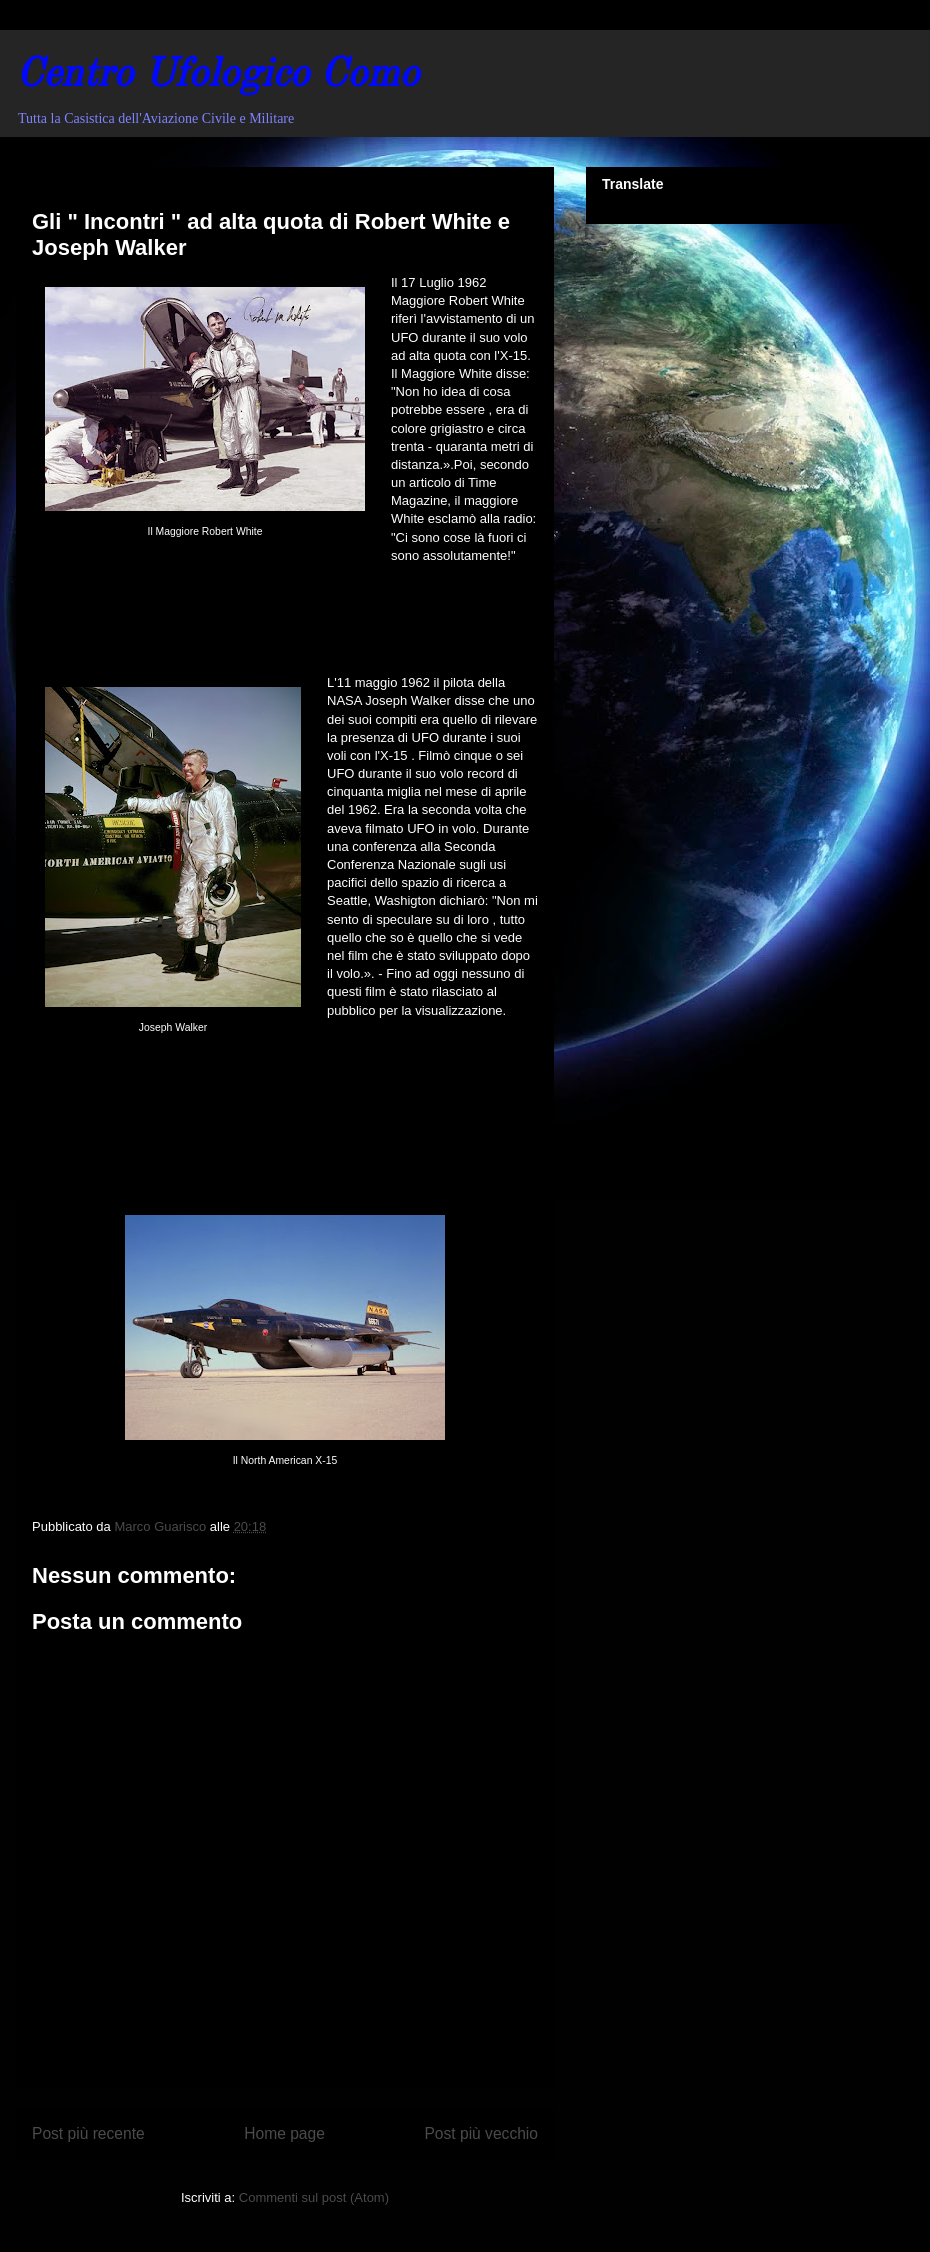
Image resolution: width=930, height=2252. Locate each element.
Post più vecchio (481, 2133)
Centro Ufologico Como (217, 76)
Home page (284, 2133)
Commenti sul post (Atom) (314, 2197)
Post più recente (88, 2133)
